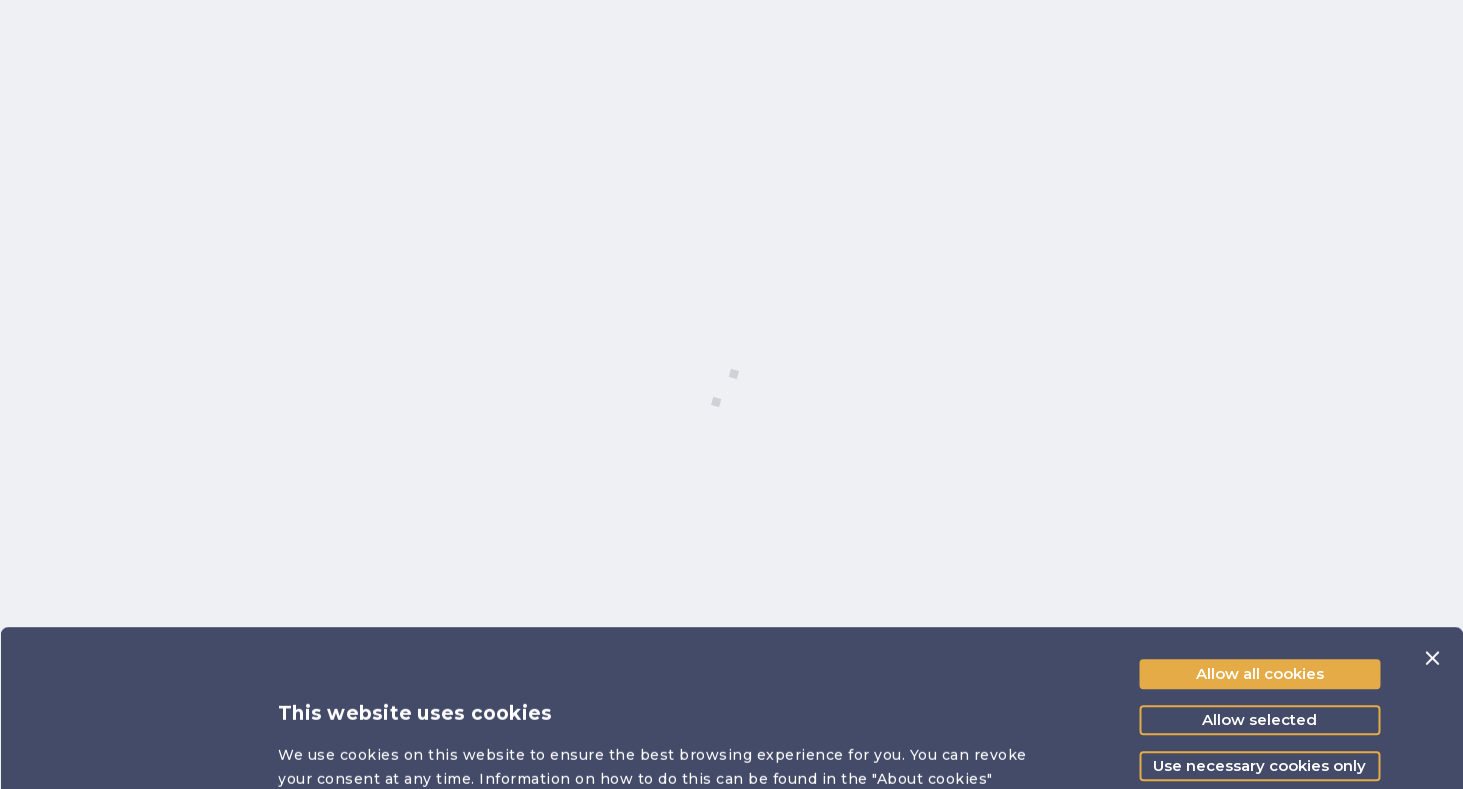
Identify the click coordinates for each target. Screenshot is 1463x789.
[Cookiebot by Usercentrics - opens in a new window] (129, 750)
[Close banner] (1432, 524)
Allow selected (1259, 585)
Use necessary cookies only (1259, 631)
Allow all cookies (1260, 539)
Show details (1114, 749)
